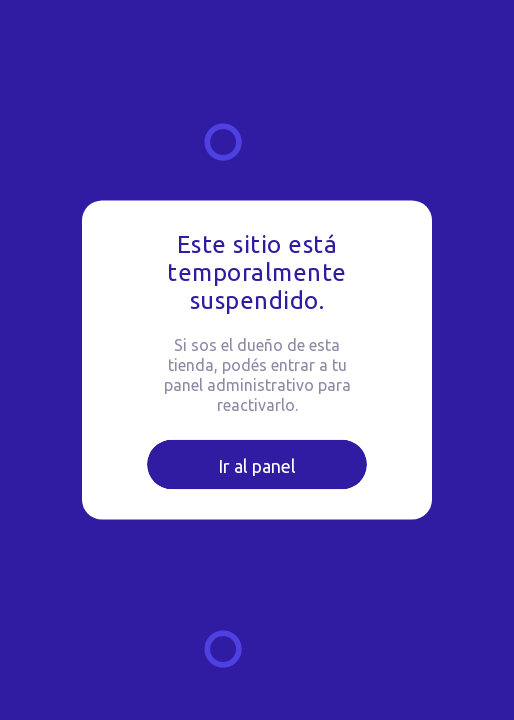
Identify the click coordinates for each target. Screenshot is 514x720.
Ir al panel (257, 466)
